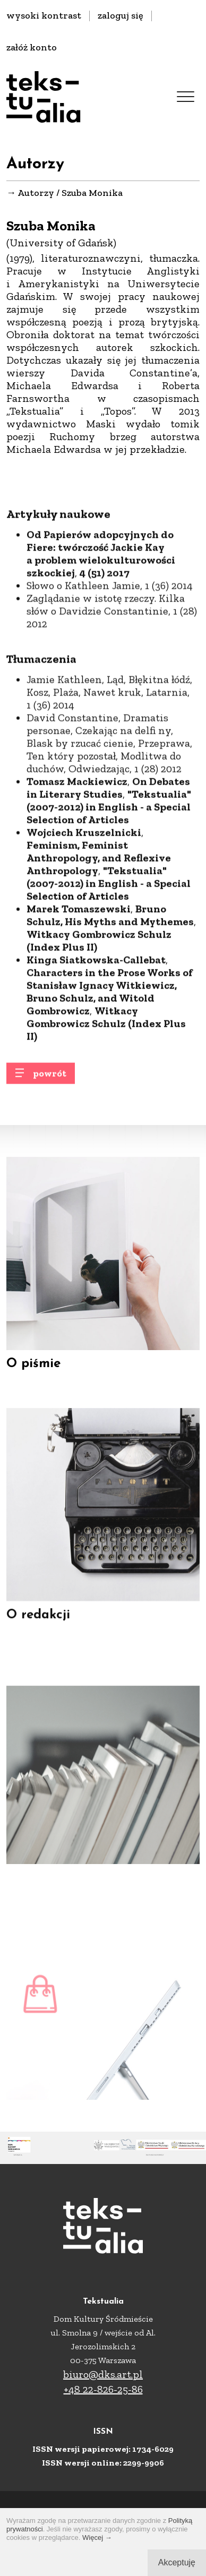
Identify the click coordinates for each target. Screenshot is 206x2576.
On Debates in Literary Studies (108, 833)
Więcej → (97, 2537)
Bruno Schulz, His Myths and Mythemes (110, 961)
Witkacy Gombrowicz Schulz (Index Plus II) (99, 986)
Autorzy (36, 193)
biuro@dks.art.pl (103, 2374)
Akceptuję (176, 2562)
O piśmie (33, 1373)
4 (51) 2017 (105, 618)
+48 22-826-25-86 (103, 2389)
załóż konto (31, 47)
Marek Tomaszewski (79, 954)
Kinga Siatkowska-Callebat (96, 1005)
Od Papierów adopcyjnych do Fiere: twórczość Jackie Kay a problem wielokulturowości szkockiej (101, 599)
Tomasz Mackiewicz (77, 827)
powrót (49, 1079)
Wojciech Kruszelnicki (84, 878)
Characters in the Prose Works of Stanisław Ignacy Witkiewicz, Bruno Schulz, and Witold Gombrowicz (110, 1037)
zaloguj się (120, 15)
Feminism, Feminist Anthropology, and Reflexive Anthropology (99, 904)
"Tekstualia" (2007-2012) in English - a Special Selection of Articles (109, 853)
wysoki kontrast (43, 15)
